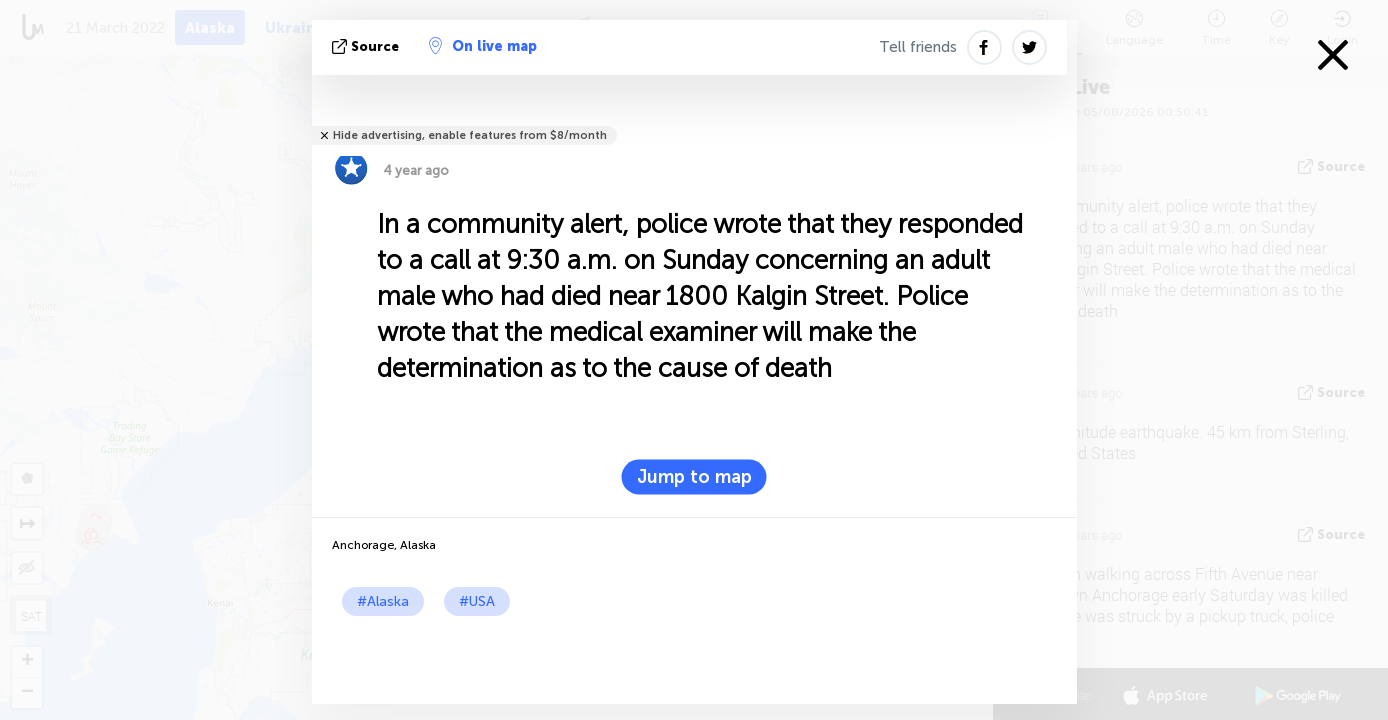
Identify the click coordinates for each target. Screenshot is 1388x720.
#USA (477, 601)
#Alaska (383, 601)
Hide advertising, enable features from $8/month (470, 135)
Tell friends (918, 47)
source (367, 46)
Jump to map (694, 477)
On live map (483, 46)
